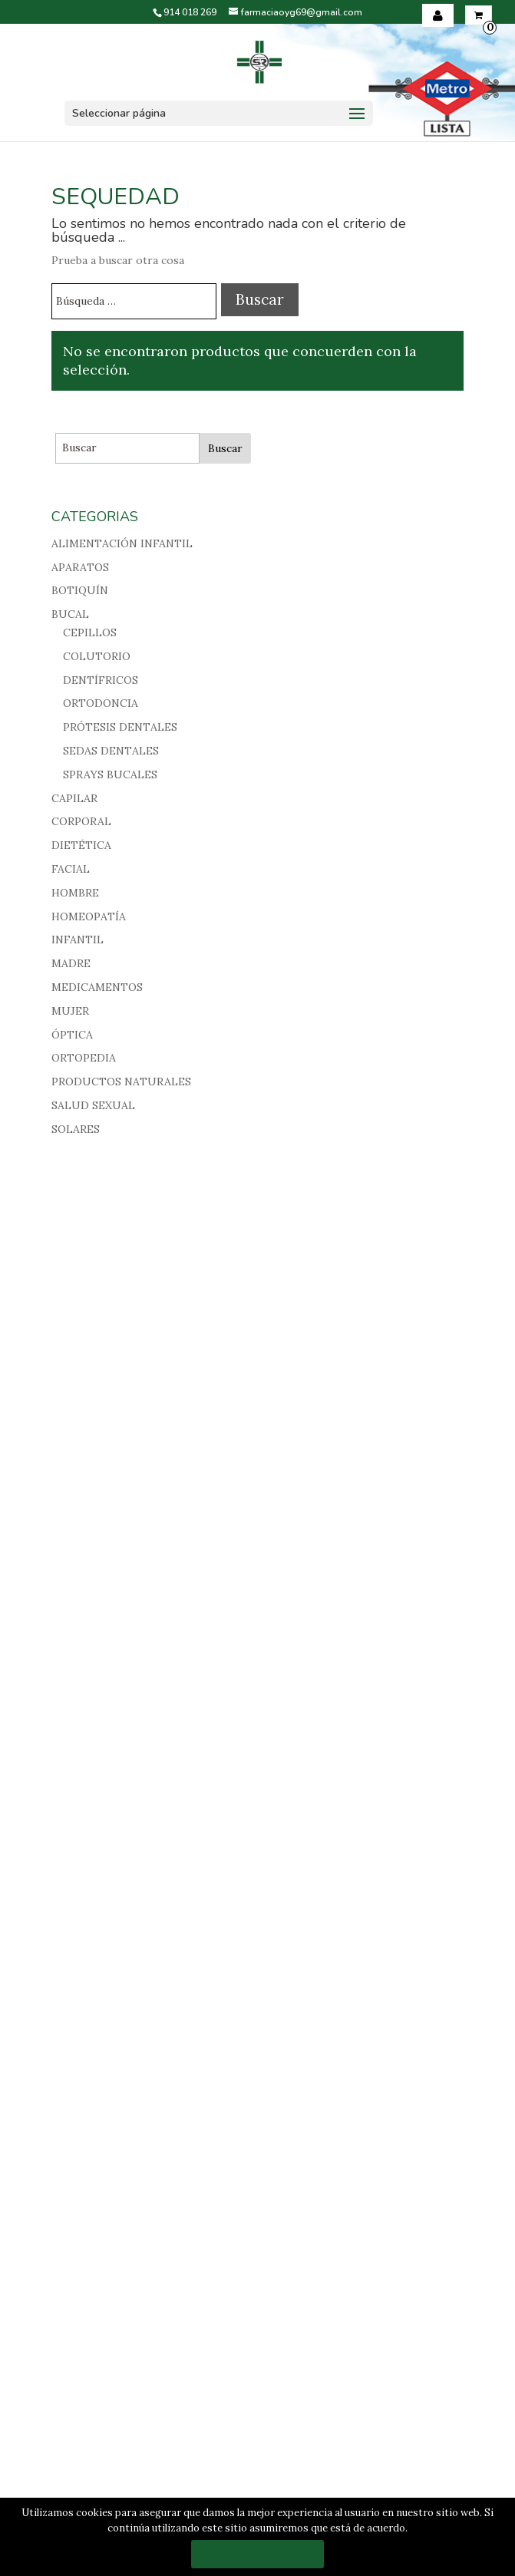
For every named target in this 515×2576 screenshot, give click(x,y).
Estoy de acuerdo (257, 2554)
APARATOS (80, 567)
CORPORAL (81, 821)
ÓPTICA (72, 1035)
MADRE (71, 963)
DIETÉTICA (81, 845)
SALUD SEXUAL (93, 1105)
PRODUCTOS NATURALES (121, 1081)
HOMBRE (75, 893)
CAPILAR (74, 798)
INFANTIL (77, 939)
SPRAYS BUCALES (110, 774)
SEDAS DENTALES (111, 751)
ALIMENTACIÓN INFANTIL (122, 543)
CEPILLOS (90, 632)
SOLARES (75, 1129)
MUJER (70, 1011)
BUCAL (70, 614)
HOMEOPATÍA (88, 916)
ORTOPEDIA (83, 1058)
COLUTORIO (96, 656)
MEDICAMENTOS (97, 987)
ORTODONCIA (100, 703)
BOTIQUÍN (79, 590)
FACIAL (70, 869)
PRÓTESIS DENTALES (120, 727)
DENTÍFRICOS (100, 680)
